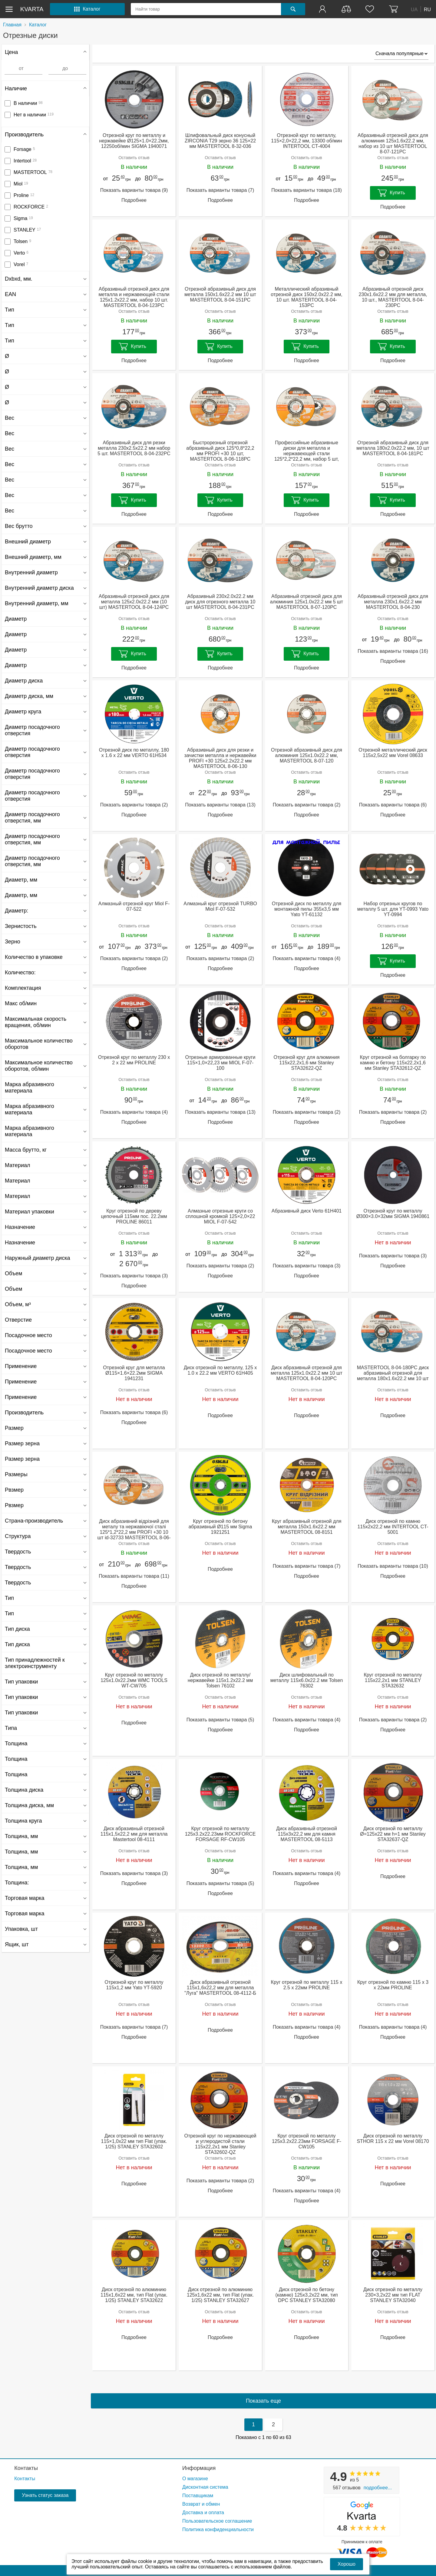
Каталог (38, 24)
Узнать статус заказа (45, 2495)
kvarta (32, 9)
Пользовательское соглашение (217, 2521)
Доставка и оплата (203, 2512)
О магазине (195, 2478)
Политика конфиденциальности (218, 2529)
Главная (12, 24)
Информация (199, 2468)
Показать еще (263, 2401)
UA (414, 9)
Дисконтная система (205, 2487)
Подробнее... (378, 2487)
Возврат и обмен (201, 2504)
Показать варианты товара (134, 190)
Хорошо (346, 2564)
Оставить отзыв (134, 157)
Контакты (26, 2468)
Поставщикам (197, 2495)
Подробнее (134, 200)
